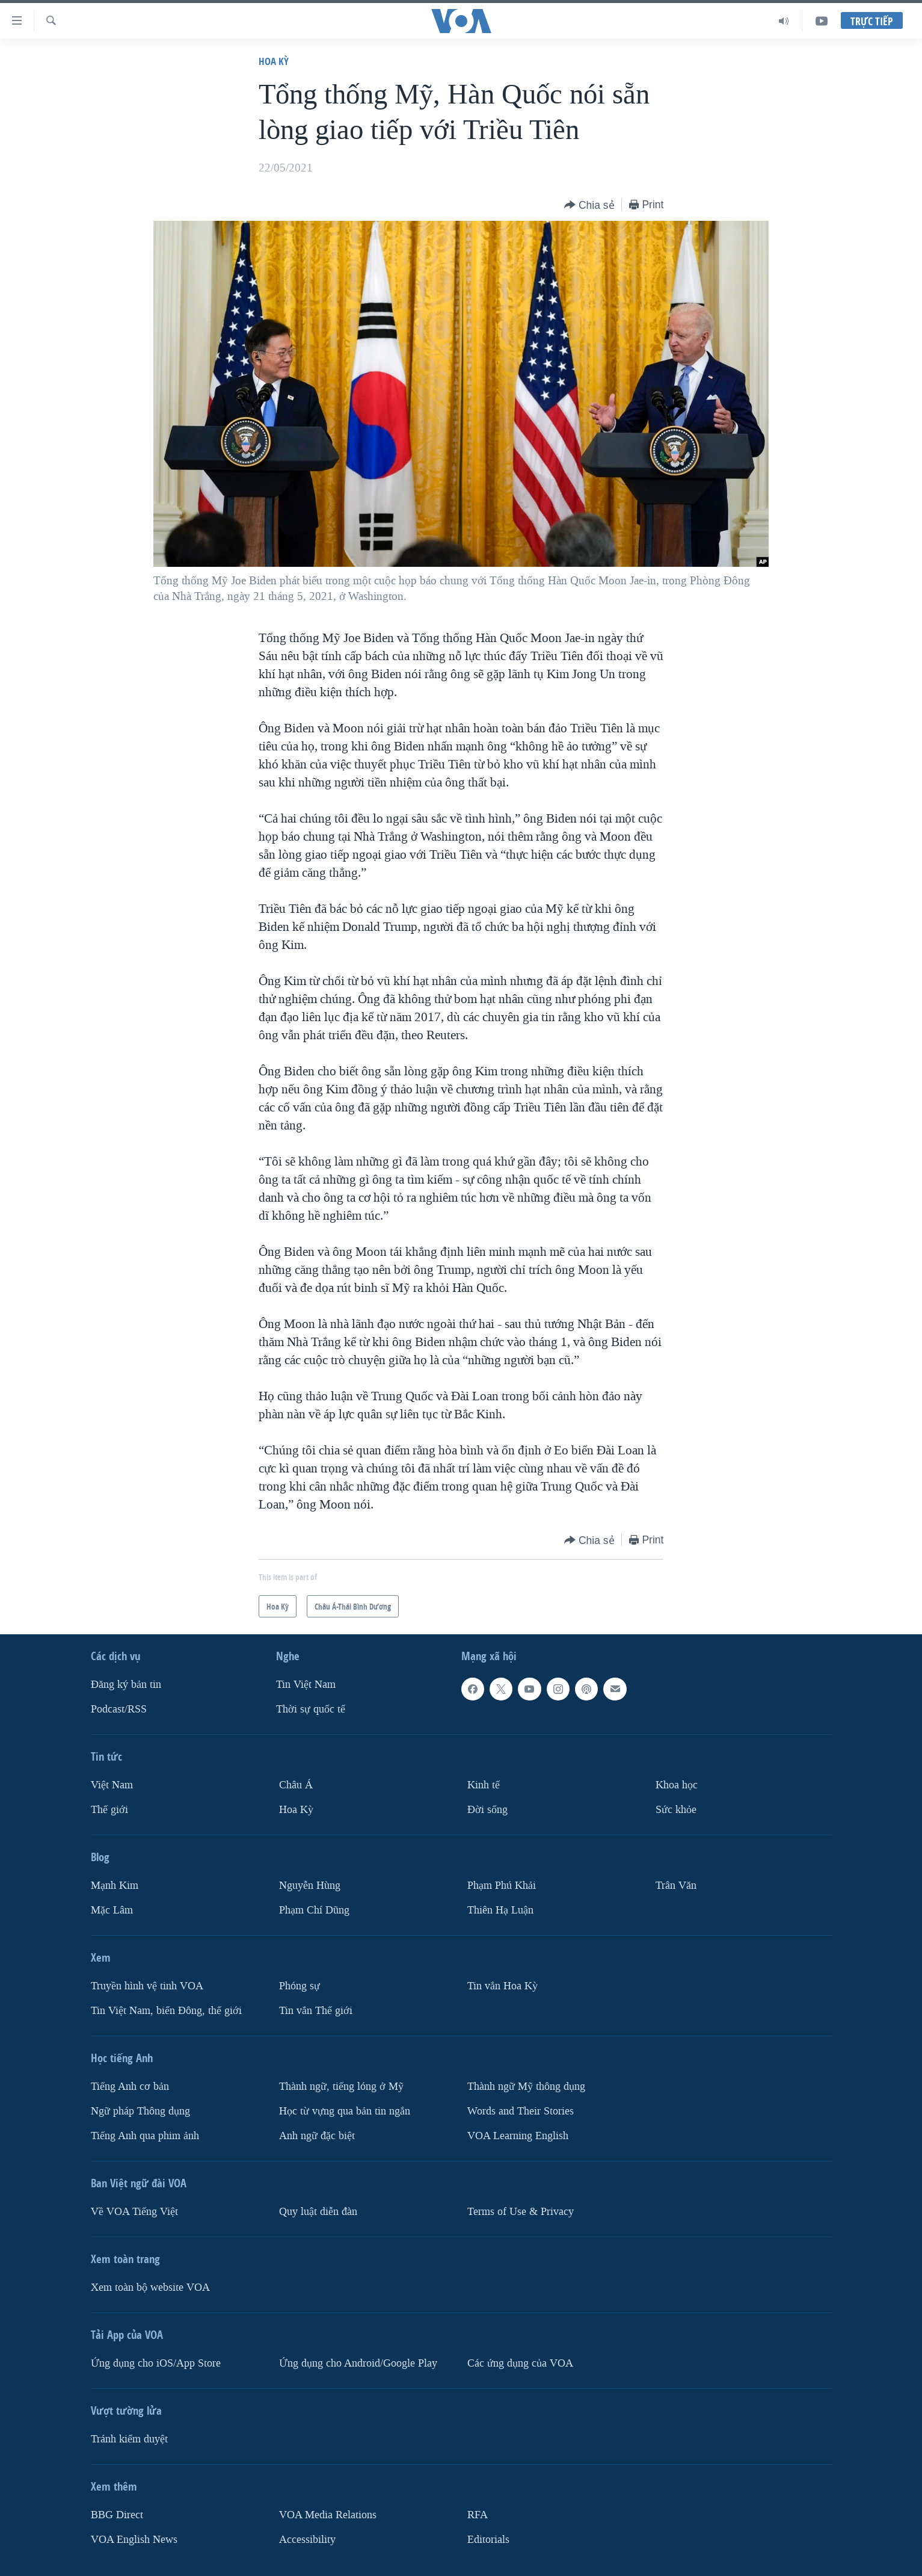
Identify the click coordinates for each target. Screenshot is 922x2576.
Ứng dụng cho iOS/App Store (156, 2363)
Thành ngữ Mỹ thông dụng (526, 2086)
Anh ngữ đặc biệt (317, 2135)
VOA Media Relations (327, 2514)
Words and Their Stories (520, 2110)
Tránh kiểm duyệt (129, 2438)
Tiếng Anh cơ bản (130, 2086)
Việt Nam (112, 1785)
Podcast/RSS (119, 1709)
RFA (477, 2514)
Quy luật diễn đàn (318, 2211)
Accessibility (307, 2539)
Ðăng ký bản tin (126, 1684)
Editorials (488, 2539)
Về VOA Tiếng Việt (134, 2211)
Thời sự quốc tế (310, 1709)
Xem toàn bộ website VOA (150, 2287)
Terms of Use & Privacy (520, 2211)
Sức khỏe (676, 1810)
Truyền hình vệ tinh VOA (147, 1986)
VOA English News (134, 2539)
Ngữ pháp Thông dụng (140, 2110)
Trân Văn (676, 1885)
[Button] (589, 205)
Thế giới (109, 1810)
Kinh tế (483, 1785)
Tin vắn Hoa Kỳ (502, 1986)
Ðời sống (487, 1810)
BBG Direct (117, 2514)
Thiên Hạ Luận (500, 1910)
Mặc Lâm (112, 1910)
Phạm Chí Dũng (314, 1910)
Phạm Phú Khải (501, 1885)
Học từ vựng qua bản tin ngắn (344, 2110)
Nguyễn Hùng (309, 1885)
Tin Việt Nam (306, 1684)
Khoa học (677, 1785)
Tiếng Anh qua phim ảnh (145, 2135)
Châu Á (296, 1785)
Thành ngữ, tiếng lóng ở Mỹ (341, 2086)
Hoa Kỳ (274, 61)
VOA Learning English (517, 2135)
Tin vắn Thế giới (315, 2011)
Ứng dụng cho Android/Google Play (358, 2363)
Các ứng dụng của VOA (520, 2363)
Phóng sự (299, 1986)
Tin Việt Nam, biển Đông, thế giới (166, 2011)
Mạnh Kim (114, 1885)
